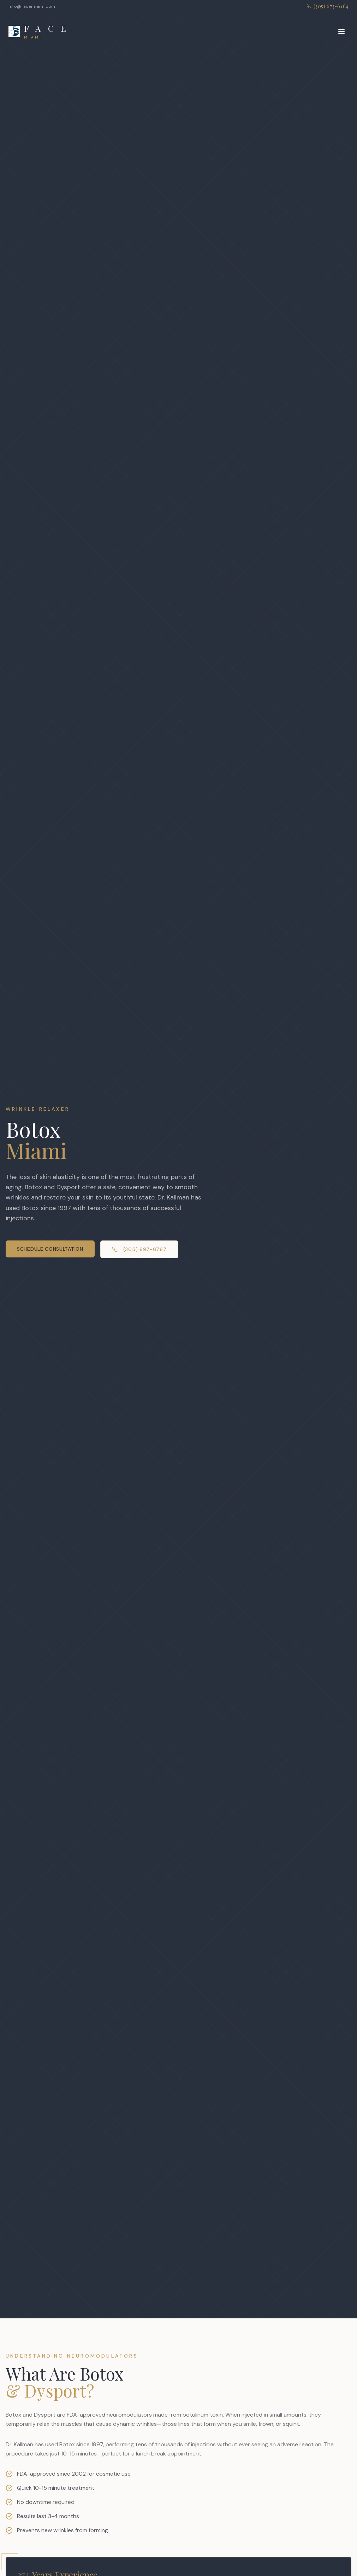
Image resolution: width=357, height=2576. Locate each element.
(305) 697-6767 (139, 1249)
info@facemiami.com (31, 6)
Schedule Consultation (50, 1249)
